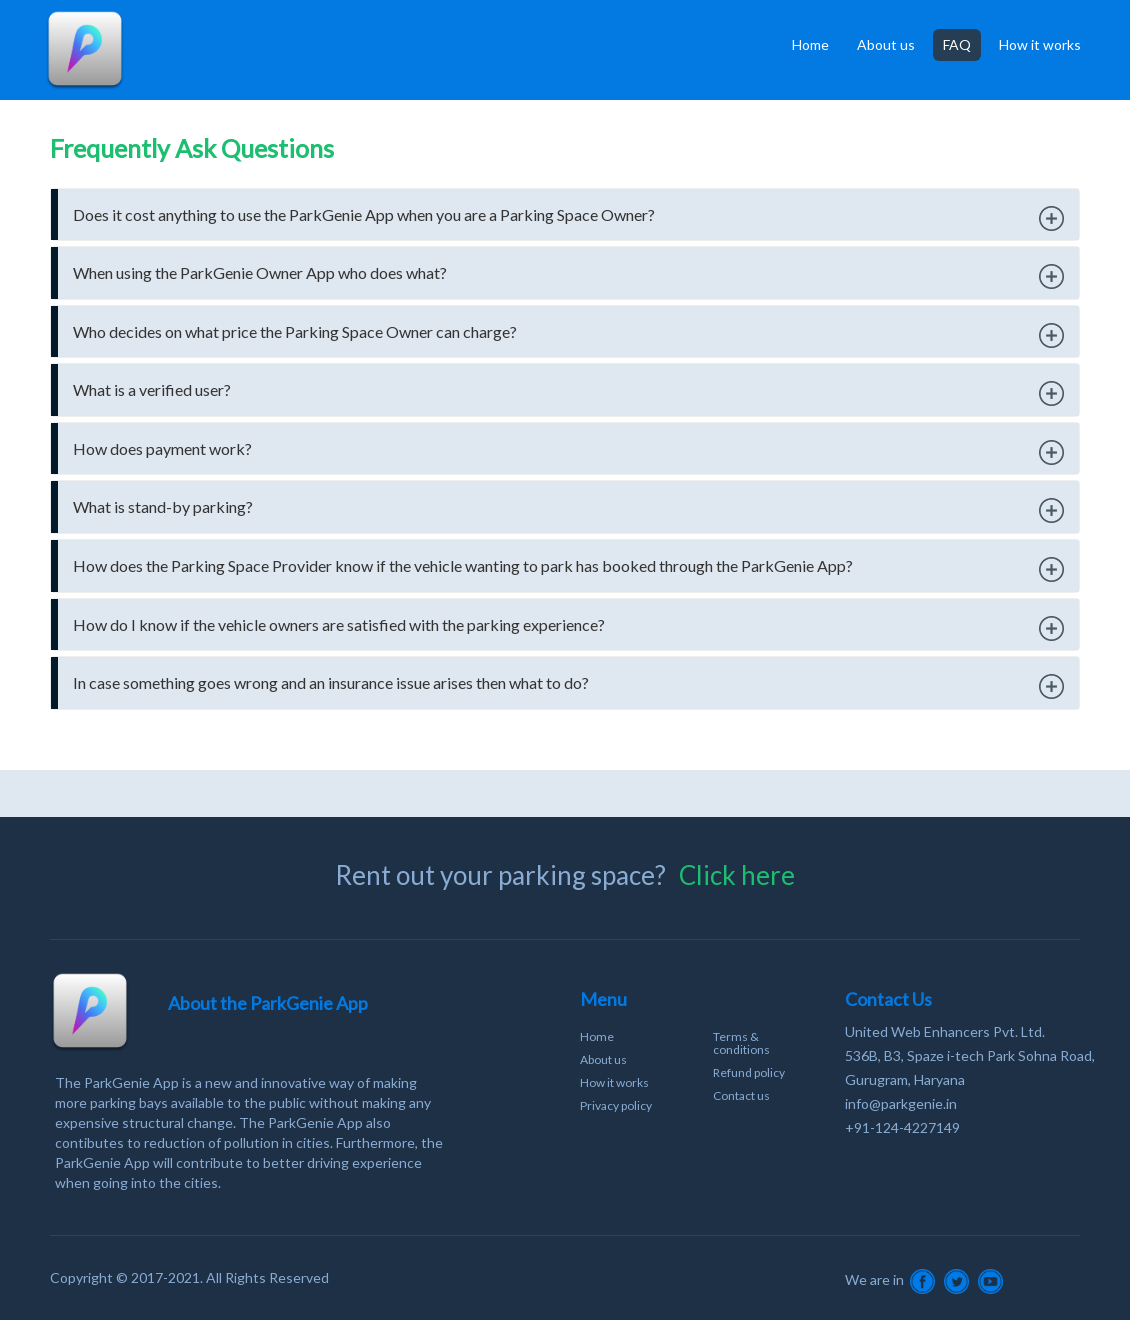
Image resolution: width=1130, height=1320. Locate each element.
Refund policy (749, 1072)
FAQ (957, 44)
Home (810, 44)
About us (886, 44)
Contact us (741, 1095)
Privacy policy (616, 1105)
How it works (1040, 44)
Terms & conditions (741, 1043)
